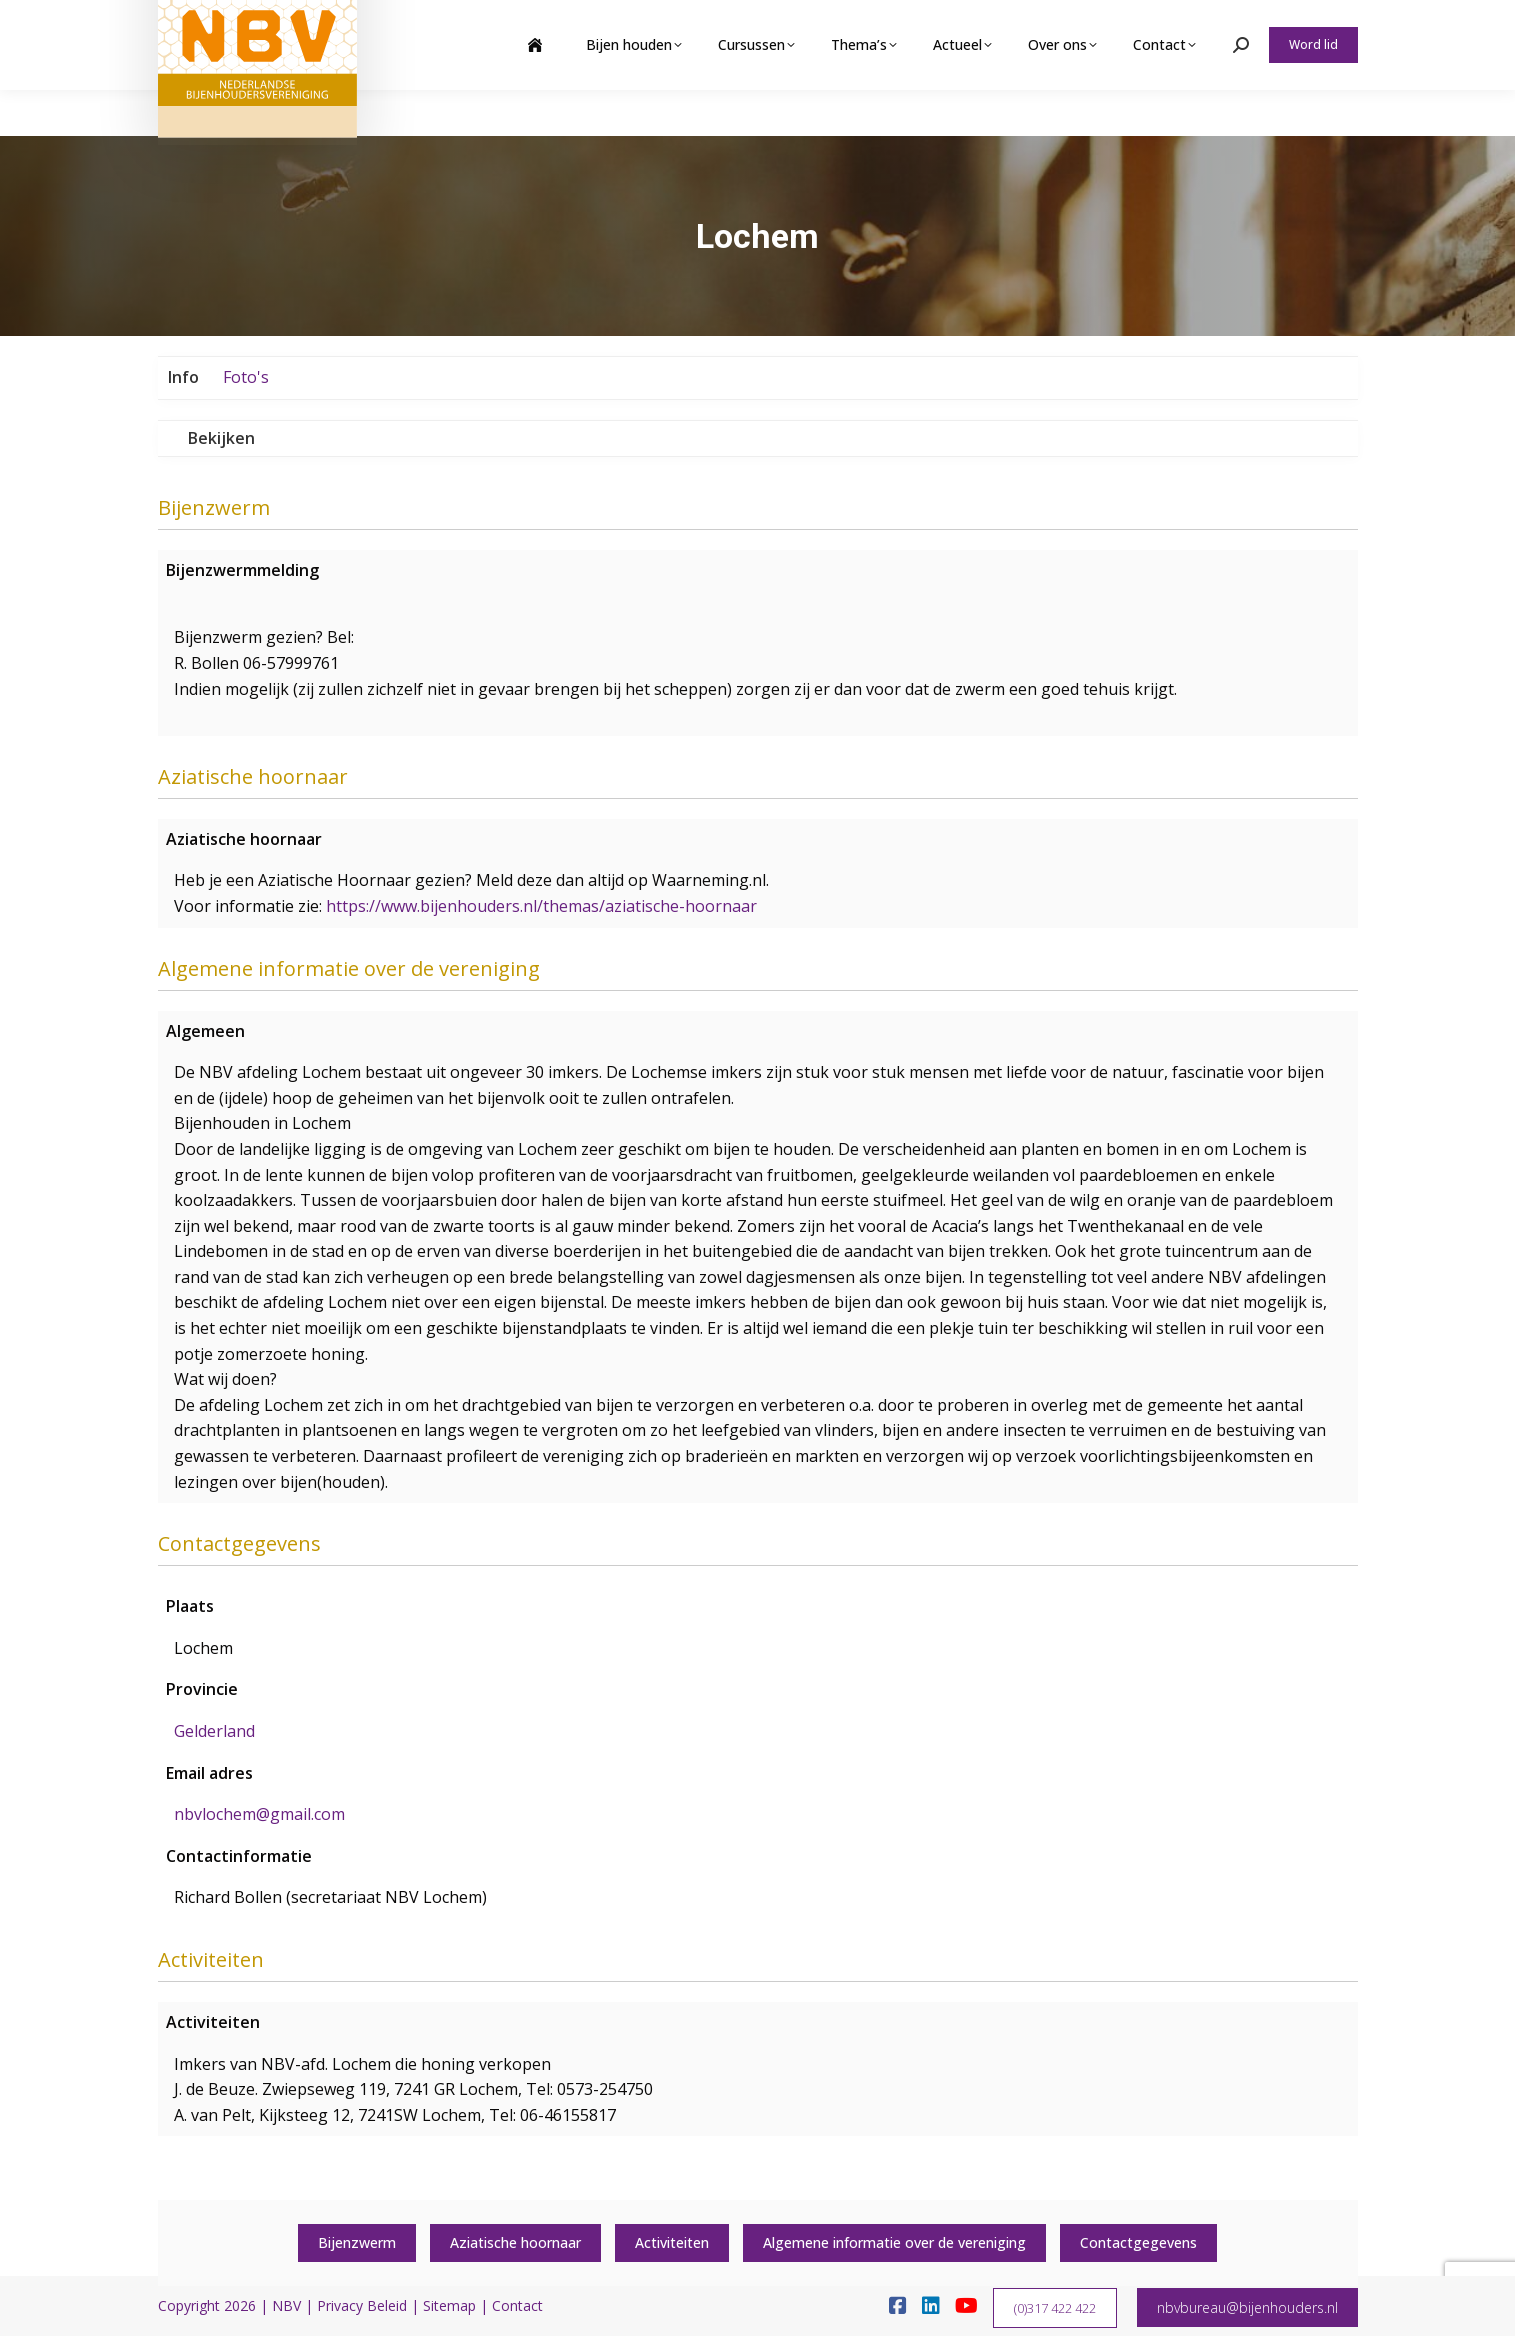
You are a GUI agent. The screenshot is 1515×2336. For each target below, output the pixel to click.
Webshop (1201, 23)
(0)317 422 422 (1055, 2308)
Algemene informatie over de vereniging (894, 2242)
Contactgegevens (1138, 2242)
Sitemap (449, 2305)
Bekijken (221, 438)
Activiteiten (672, 2242)
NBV (286, 2305)
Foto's (246, 377)
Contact (517, 2305)
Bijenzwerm (357, 2242)
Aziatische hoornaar (515, 2242)
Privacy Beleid (362, 2305)
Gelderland (214, 1731)
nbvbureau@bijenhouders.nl (1247, 2307)
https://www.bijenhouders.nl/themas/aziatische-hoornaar (541, 906)
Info (183, 377)
